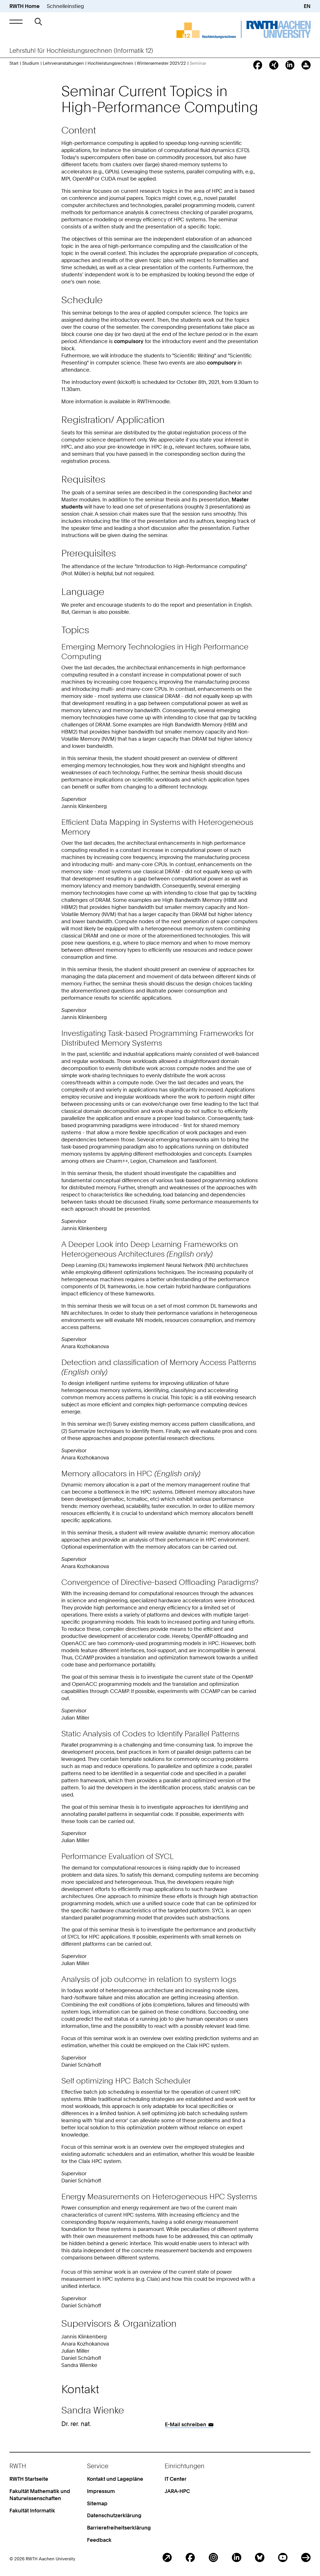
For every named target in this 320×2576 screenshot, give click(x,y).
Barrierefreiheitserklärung (119, 2528)
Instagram (213, 2557)
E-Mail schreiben (185, 2424)
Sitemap (97, 2503)
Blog (167, 2557)
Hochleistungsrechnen (110, 63)
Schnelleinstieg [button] (65, 6)
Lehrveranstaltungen (63, 63)
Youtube (282, 2557)
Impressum (101, 2491)
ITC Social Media (306, 2557)
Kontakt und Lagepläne (115, 2479)
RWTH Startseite (28, 2479)
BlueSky (259, 2557)
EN (307, 6)
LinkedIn (236, 2557)
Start (14, 63)
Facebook (190, 2557)
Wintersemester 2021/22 (161, 63)
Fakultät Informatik (32, 2511)
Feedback (99, 2540)
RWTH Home (24, 6)
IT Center (176, 2479)
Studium (30, 63)
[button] (16, 21)
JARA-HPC (177, 2491)
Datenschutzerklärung (114, 2515)
